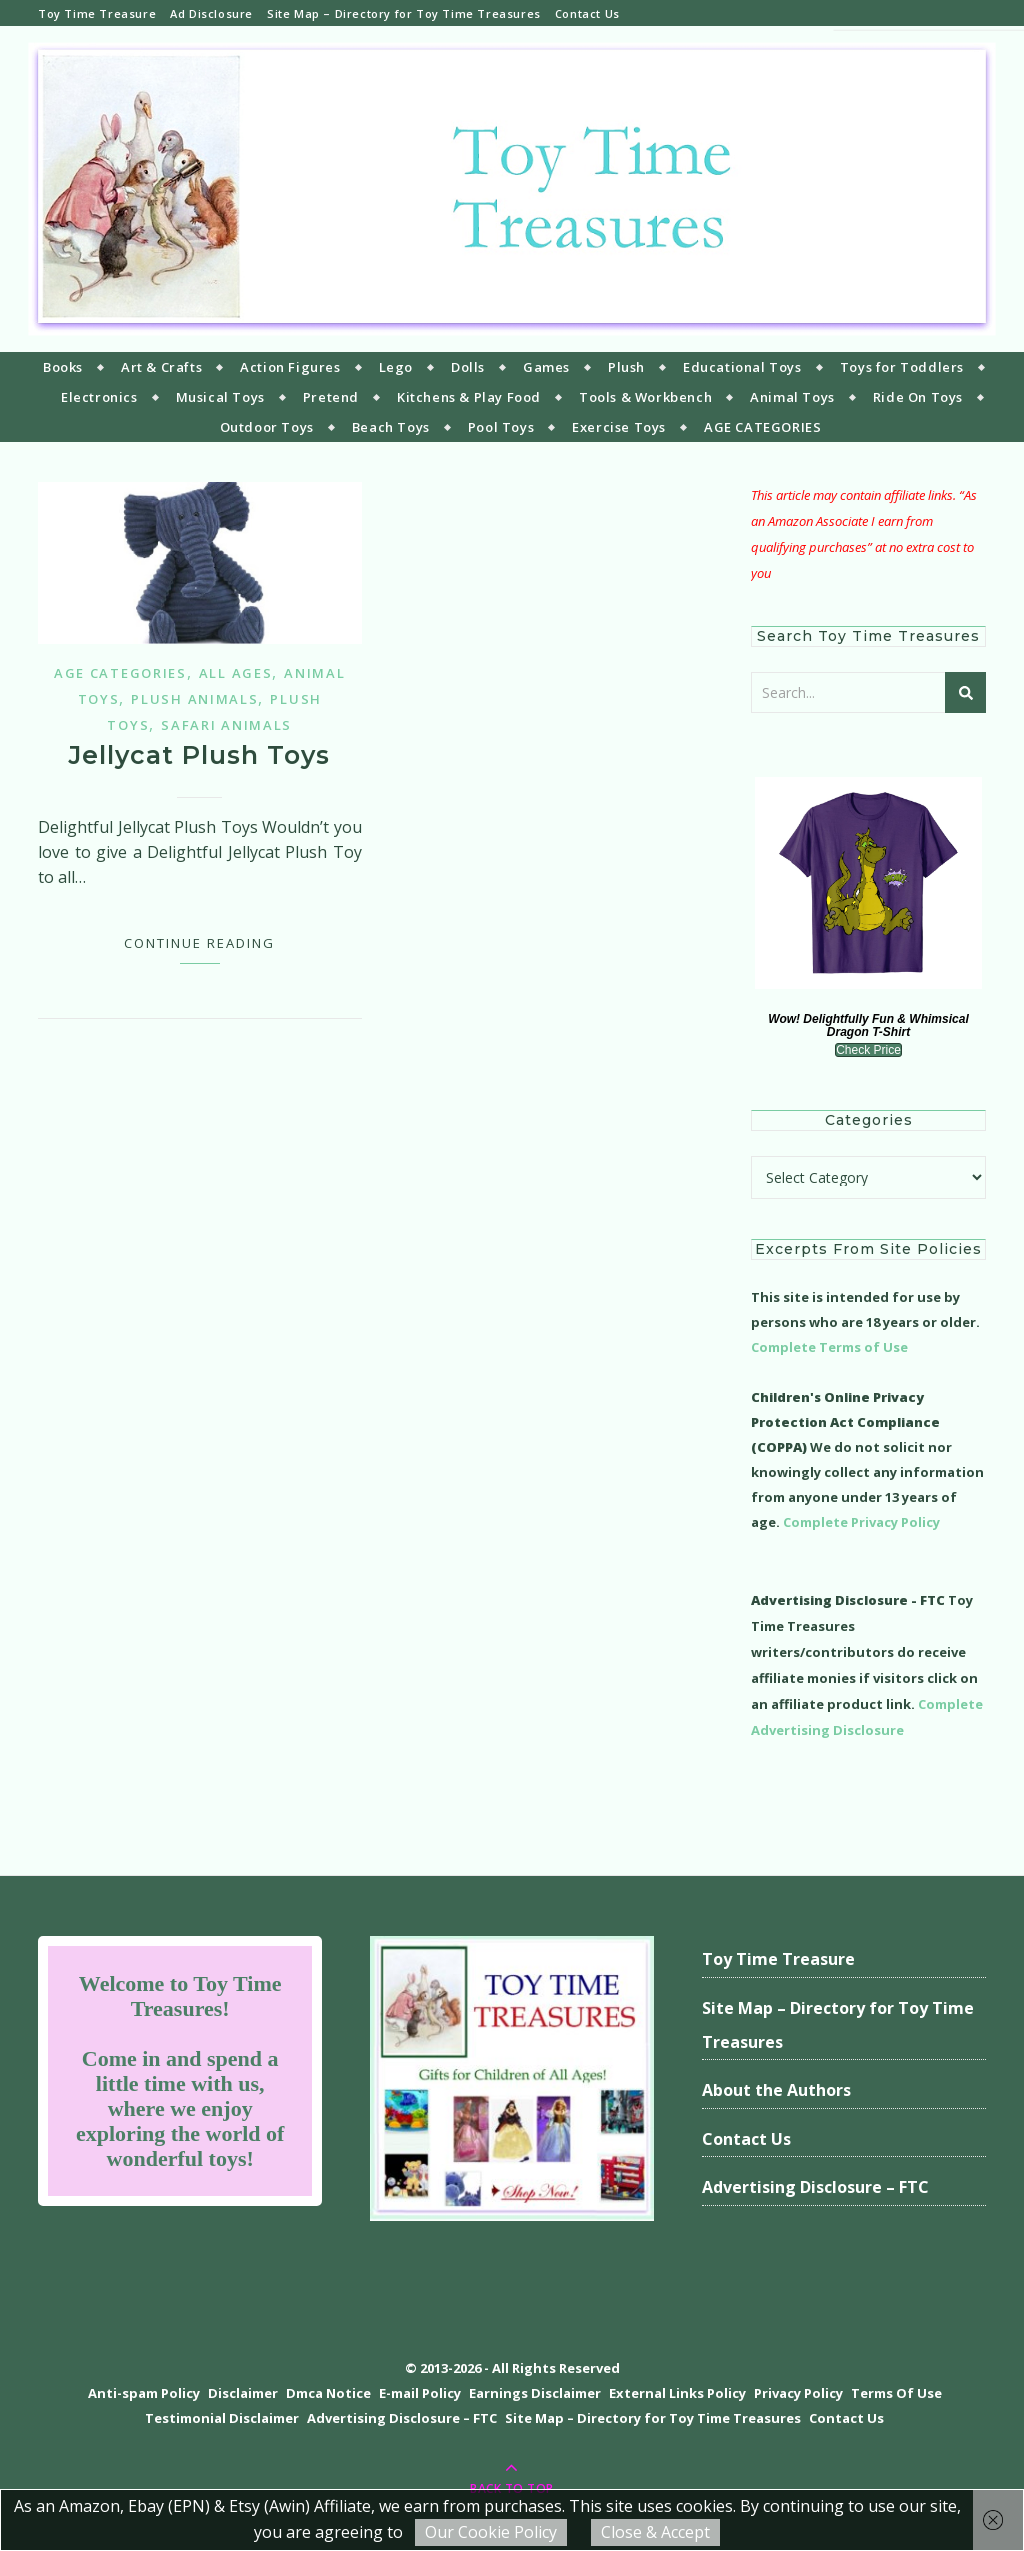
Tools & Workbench (645, 397)
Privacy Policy (798, 2393)
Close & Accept (655, 2532)
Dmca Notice (328, 2393)
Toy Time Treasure (97, 13)
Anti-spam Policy (144, 2393)
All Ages (236, 673)
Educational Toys (742, 367)
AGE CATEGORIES (762, 427)
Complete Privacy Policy (861, 1522)
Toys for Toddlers (902, 367)
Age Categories (120, 673)
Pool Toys (501, 427)
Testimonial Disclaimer (222, 2418)
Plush (626, 367)
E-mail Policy (420, 2393)
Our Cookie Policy (491, 2532)
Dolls (468, 367)
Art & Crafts (161, 367)
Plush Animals (194, 699)
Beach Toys (391, 427)
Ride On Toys (918, 397)
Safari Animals (226, 725)
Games (546, 367)
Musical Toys (220, 397)
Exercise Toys (619, 427)
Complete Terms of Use (829, 1347)
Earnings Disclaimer (535, 2393)
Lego (396, 367)
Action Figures (290, 367)
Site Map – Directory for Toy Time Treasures (404, 13)
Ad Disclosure (211, 13)
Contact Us (587, 13)
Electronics (99, 397)
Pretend (331, 397)
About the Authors (776, 2090)
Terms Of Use (896, 2393)
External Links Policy (677, 2393)
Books (63, 367)
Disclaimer (243, 2393)
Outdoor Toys (267, 427)
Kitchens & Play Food (469, 397)
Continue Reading (199, 943)
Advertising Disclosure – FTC (815, 2187)
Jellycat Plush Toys (199, 755)
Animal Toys (792, 397)
